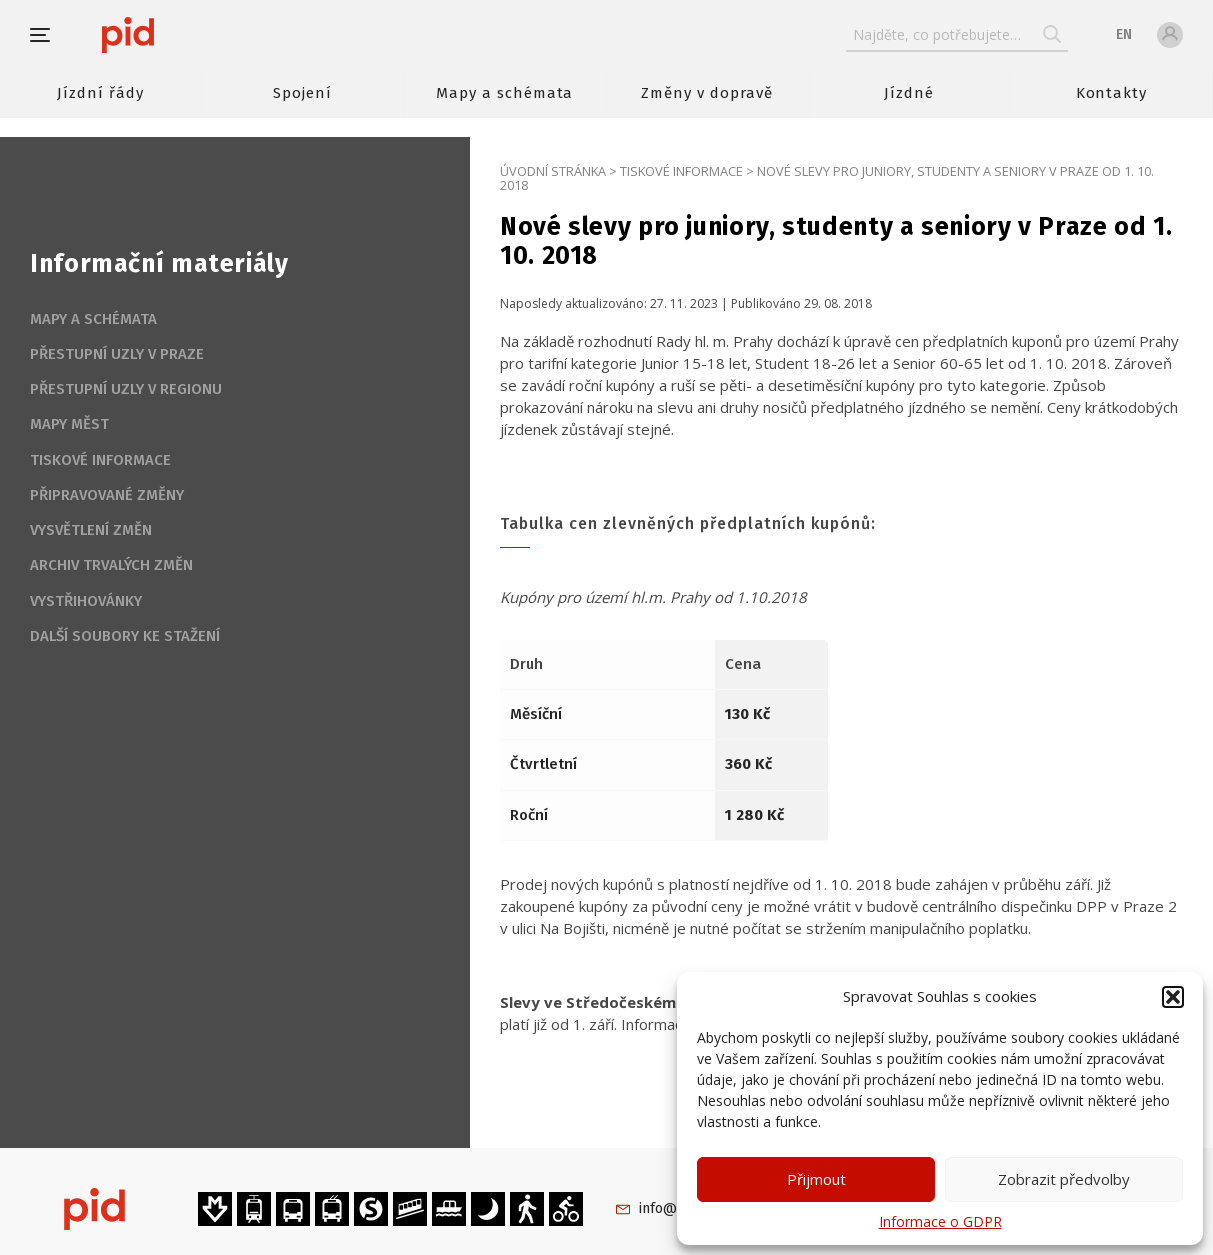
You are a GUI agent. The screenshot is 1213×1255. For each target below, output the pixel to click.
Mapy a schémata (504, 93)
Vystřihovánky (86, 601)
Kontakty (1112, 93)
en (1124, 34)
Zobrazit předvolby (1064, 1179)
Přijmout (816, 1179)
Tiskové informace (681, 171)
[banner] (187, 35)
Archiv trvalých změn (111, 565)
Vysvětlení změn (91, 530)
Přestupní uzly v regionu (126, 389)
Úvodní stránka (553, 171)
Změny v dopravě (706, 93)
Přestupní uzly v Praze (117, 354)
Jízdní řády (100, 93)
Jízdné (909, 93)
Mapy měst (69, 424)
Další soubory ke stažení (125, 636)
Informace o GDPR (940, 1221)
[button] (1173, 997)
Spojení (302, 93)
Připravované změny (107, 495)
